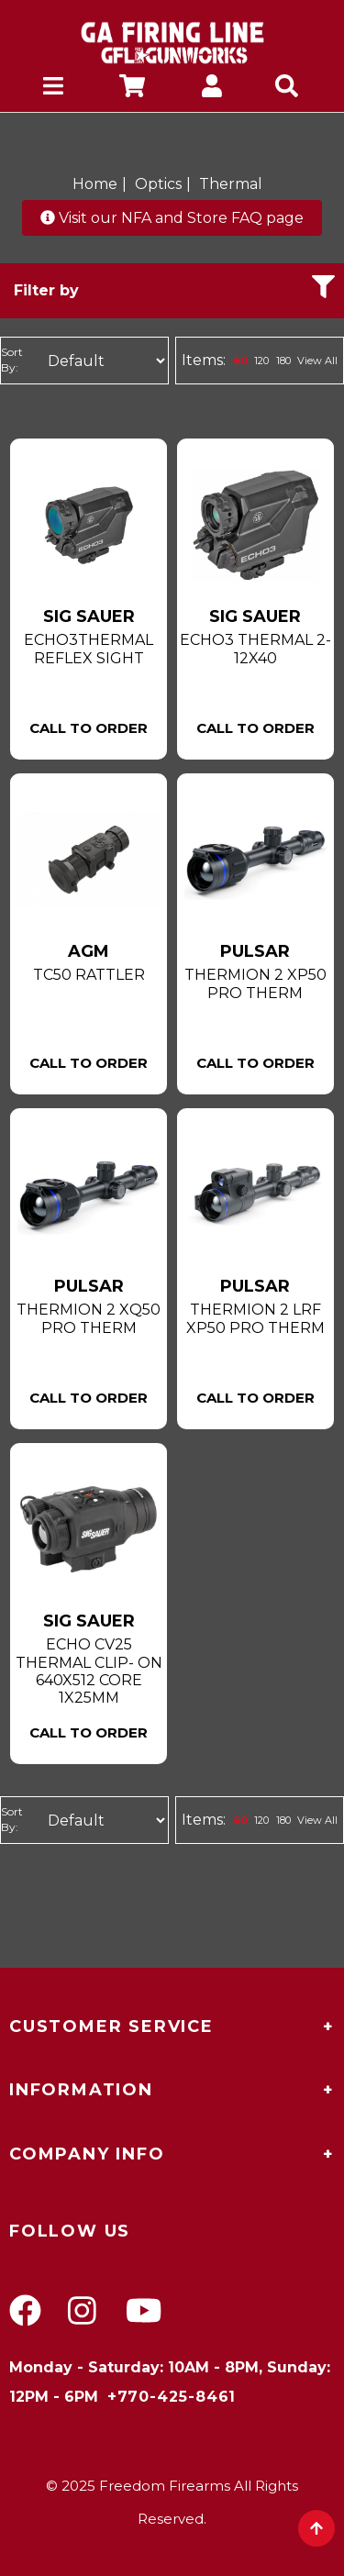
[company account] (211, 89)
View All (317, 360)
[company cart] (132, 89)
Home (94, 184)
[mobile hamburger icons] (53, 89)
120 (261, 360)
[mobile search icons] (290, 89)
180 (283, 360)
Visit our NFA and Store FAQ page (172, 218)
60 (240, 360)
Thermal (230, 184)
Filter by (174, 287)
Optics (158, 184)
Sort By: (12, 359)
